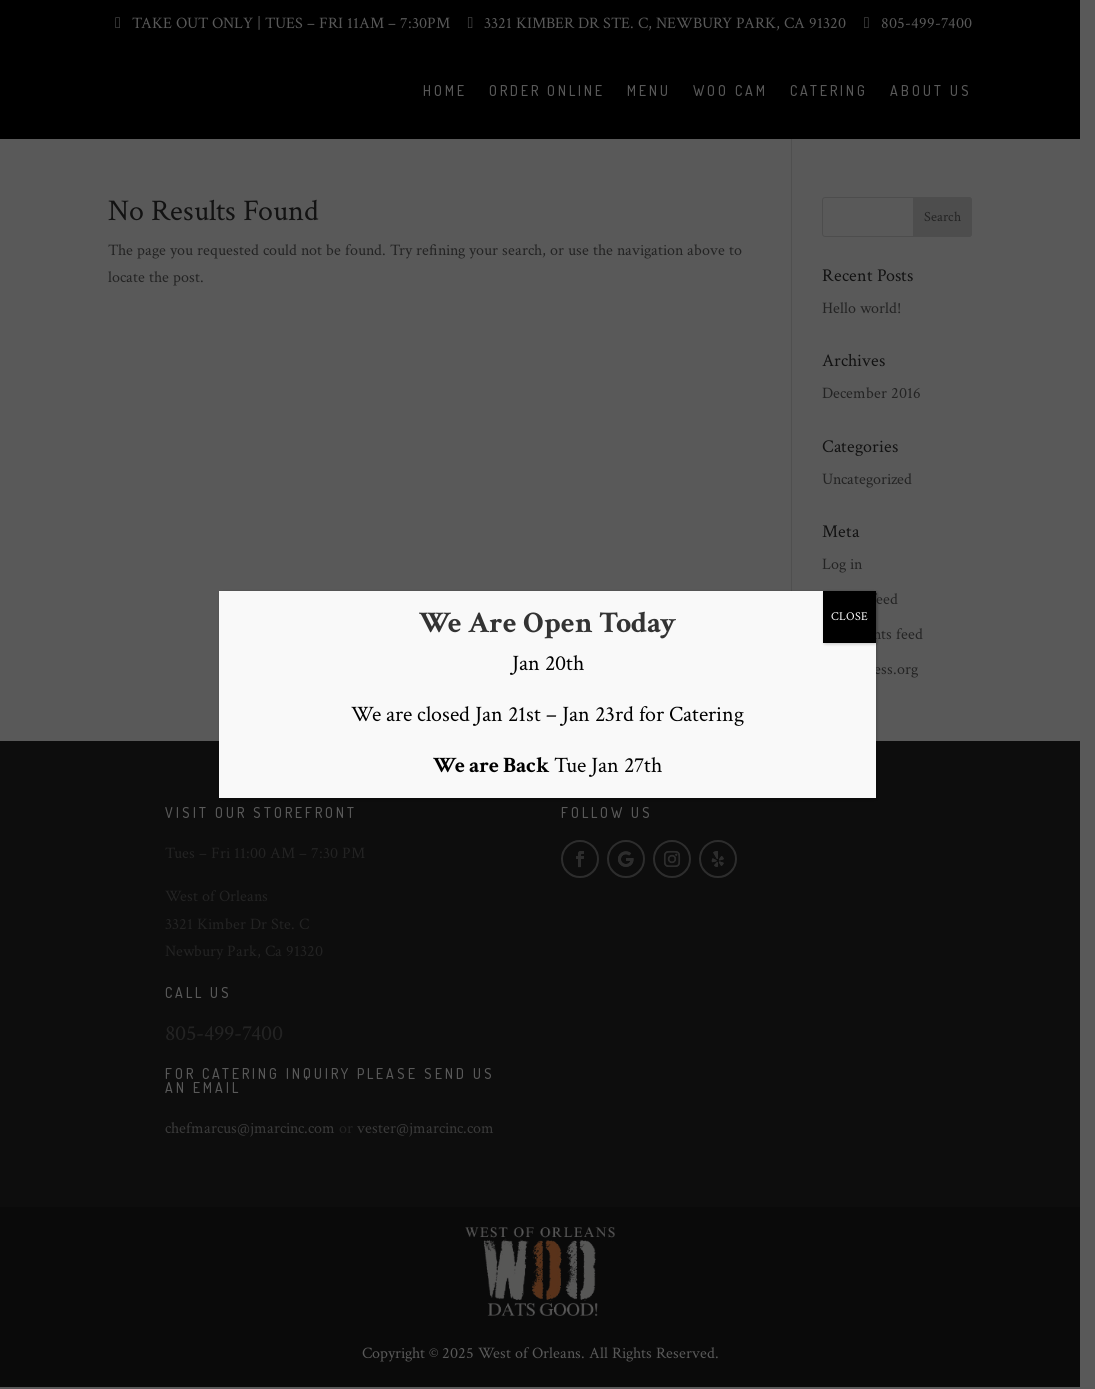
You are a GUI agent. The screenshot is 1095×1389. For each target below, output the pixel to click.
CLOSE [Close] (849, 615)
